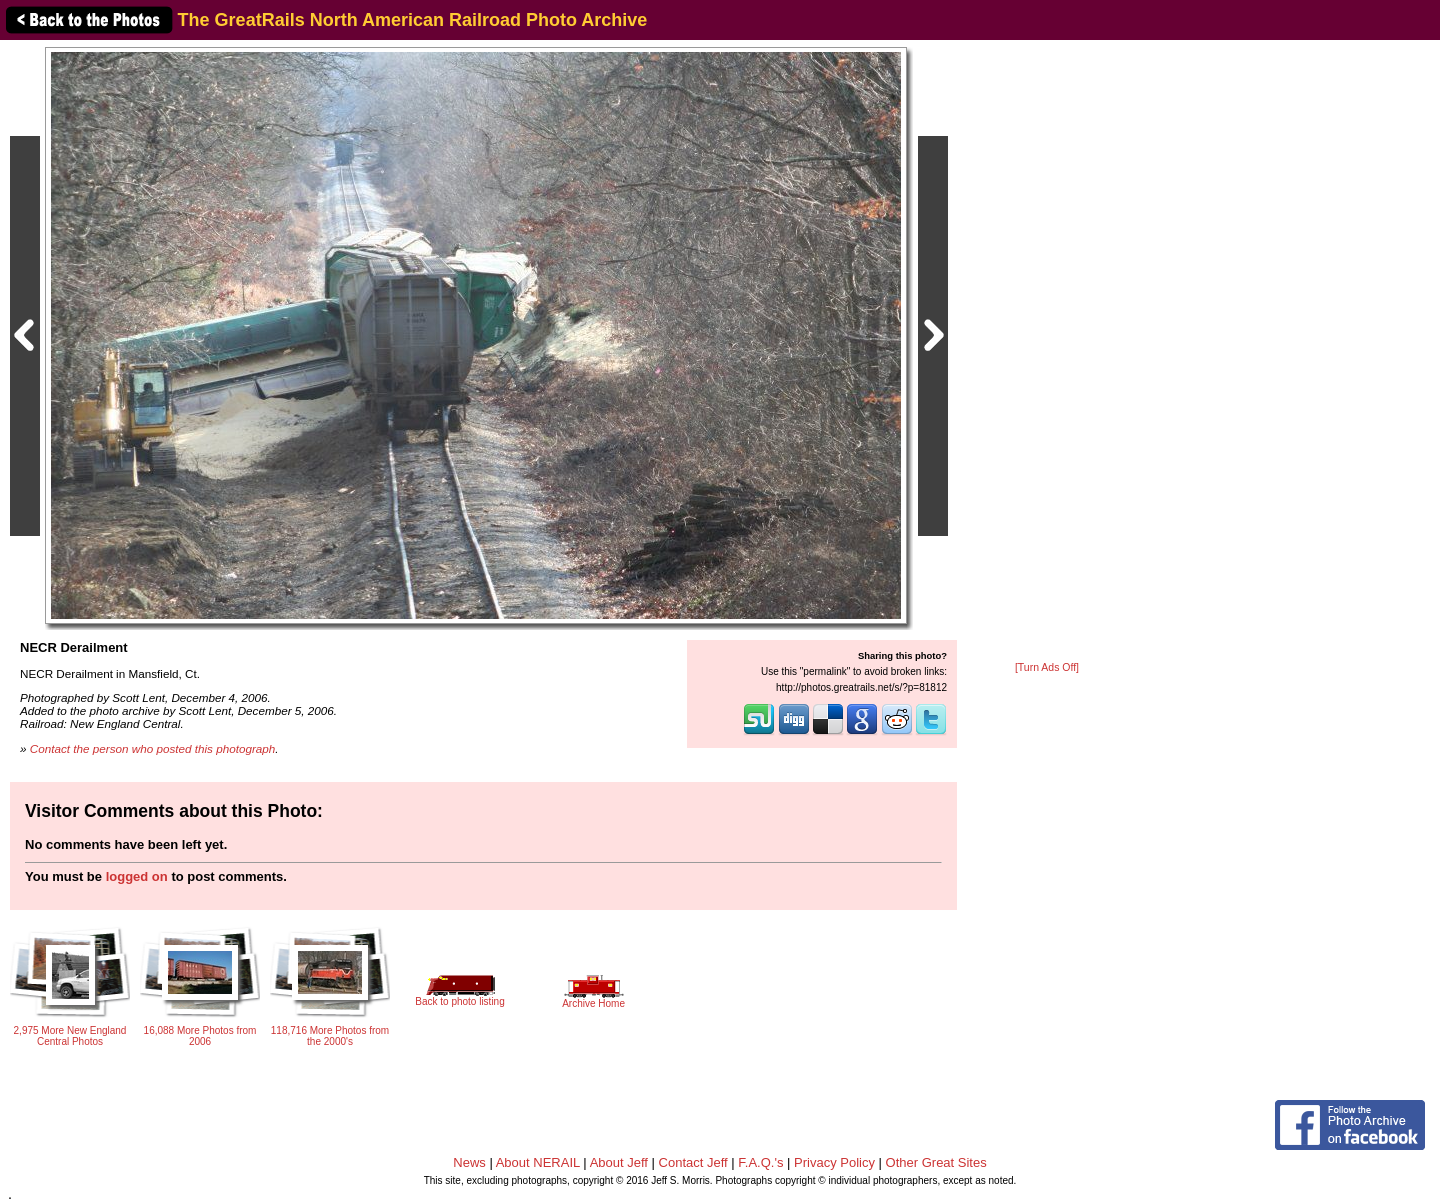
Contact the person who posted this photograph (153, 748)
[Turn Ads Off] (1047, 667)
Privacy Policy (834, 1162)
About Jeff (619, 1162)
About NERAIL (538, 1162)
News (469, 1162)
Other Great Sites (936, 1162)
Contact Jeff (693, 1162)
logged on (137, 876)
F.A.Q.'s (760, 1162)
